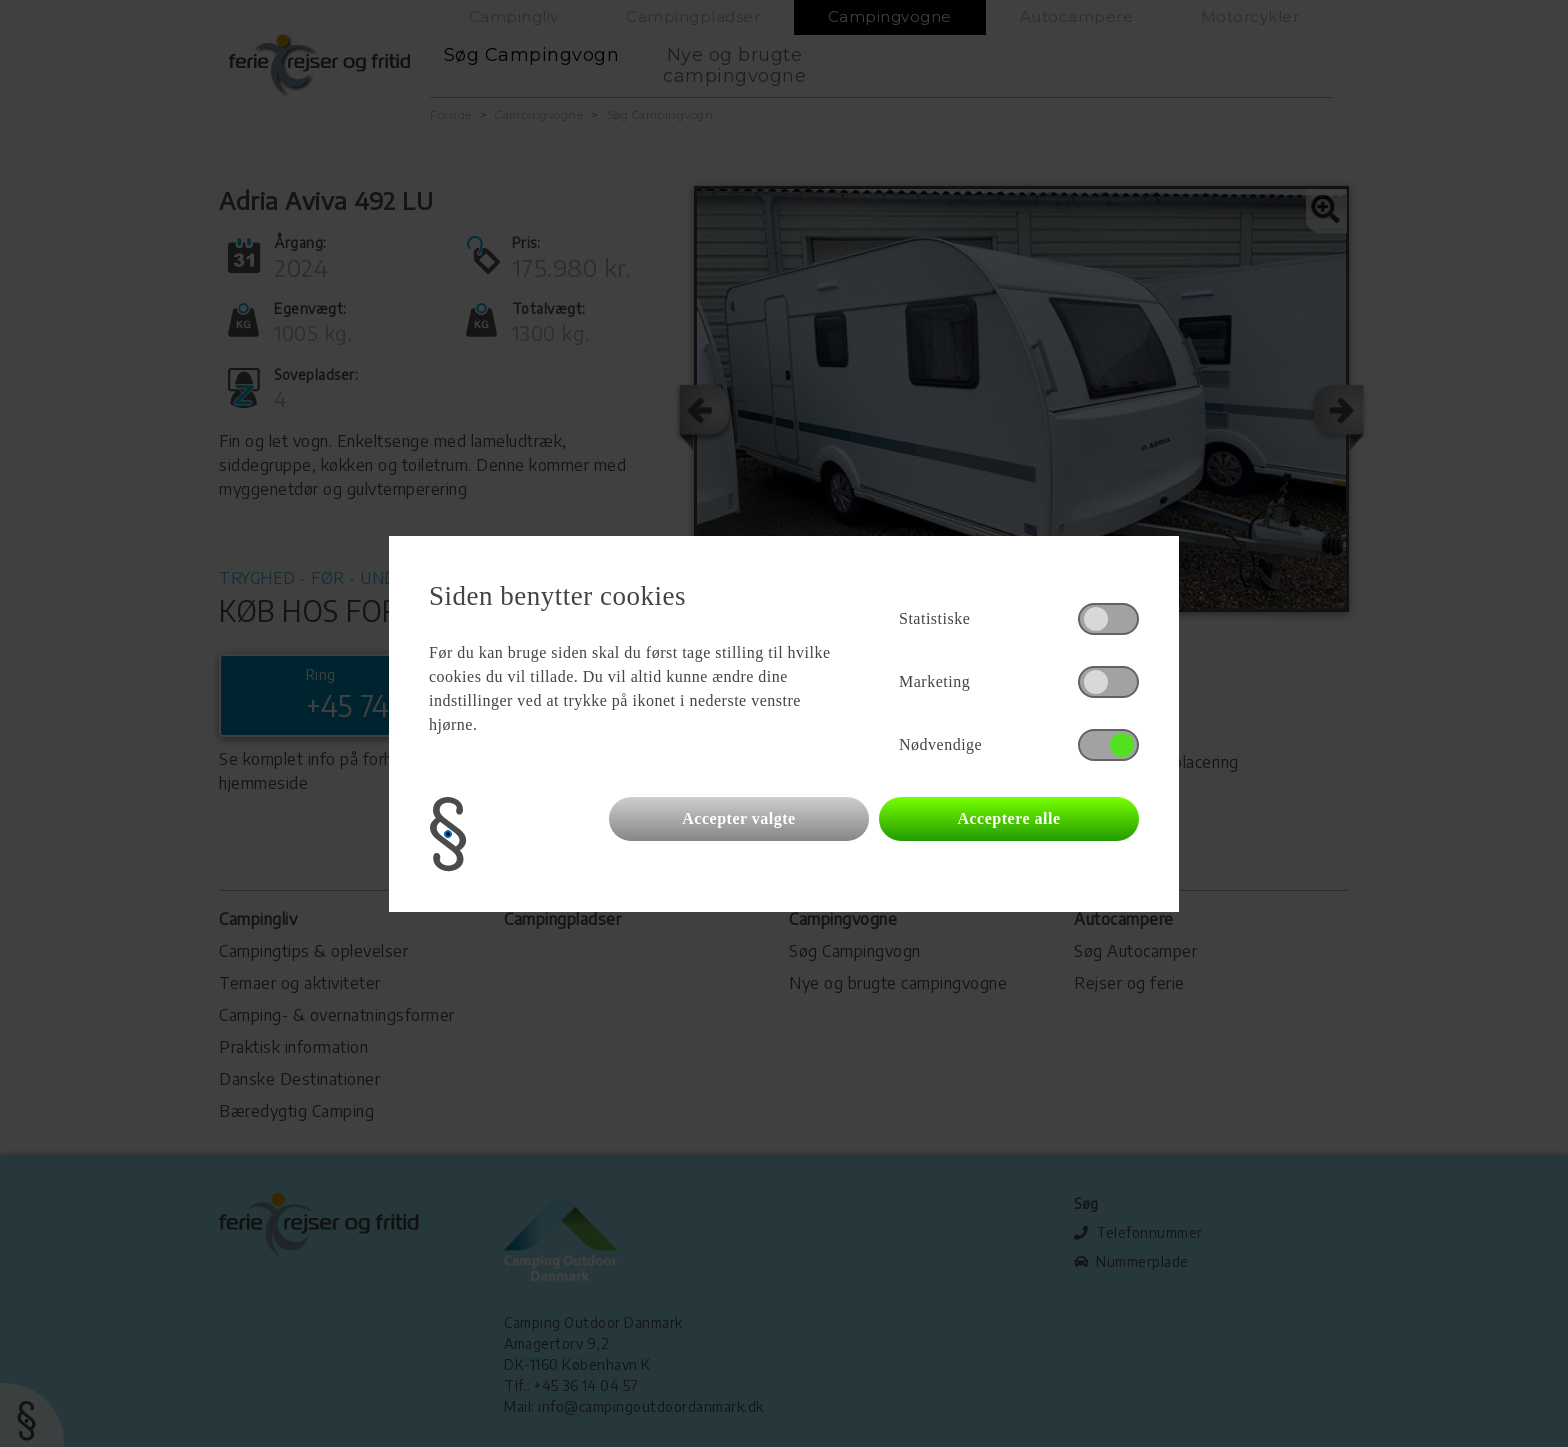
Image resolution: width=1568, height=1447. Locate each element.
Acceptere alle (1008, 818)
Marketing (934, 681)
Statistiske (934, 618)
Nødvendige (940, 744)
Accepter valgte (738, 818)
